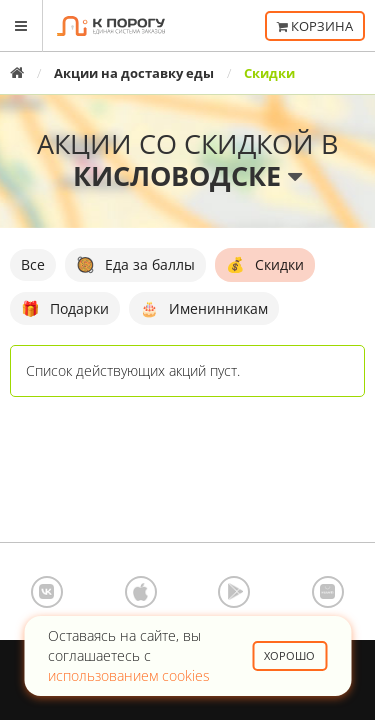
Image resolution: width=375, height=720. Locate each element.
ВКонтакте (47, 592)
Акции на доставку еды (134, 73)
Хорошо (289, 655)
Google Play (234, 592)
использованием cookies (129, 675)
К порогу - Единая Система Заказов (111, 26)
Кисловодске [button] (187, 175)
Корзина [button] (315, 26)
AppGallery (328, 592)
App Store (141, 592)
